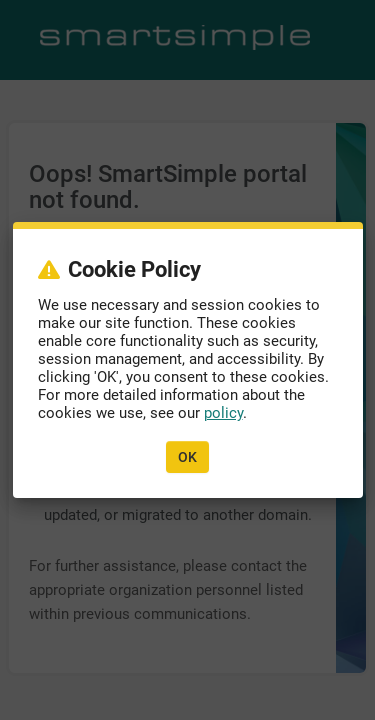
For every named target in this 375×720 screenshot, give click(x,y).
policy (223, 413)
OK (187, 457)
